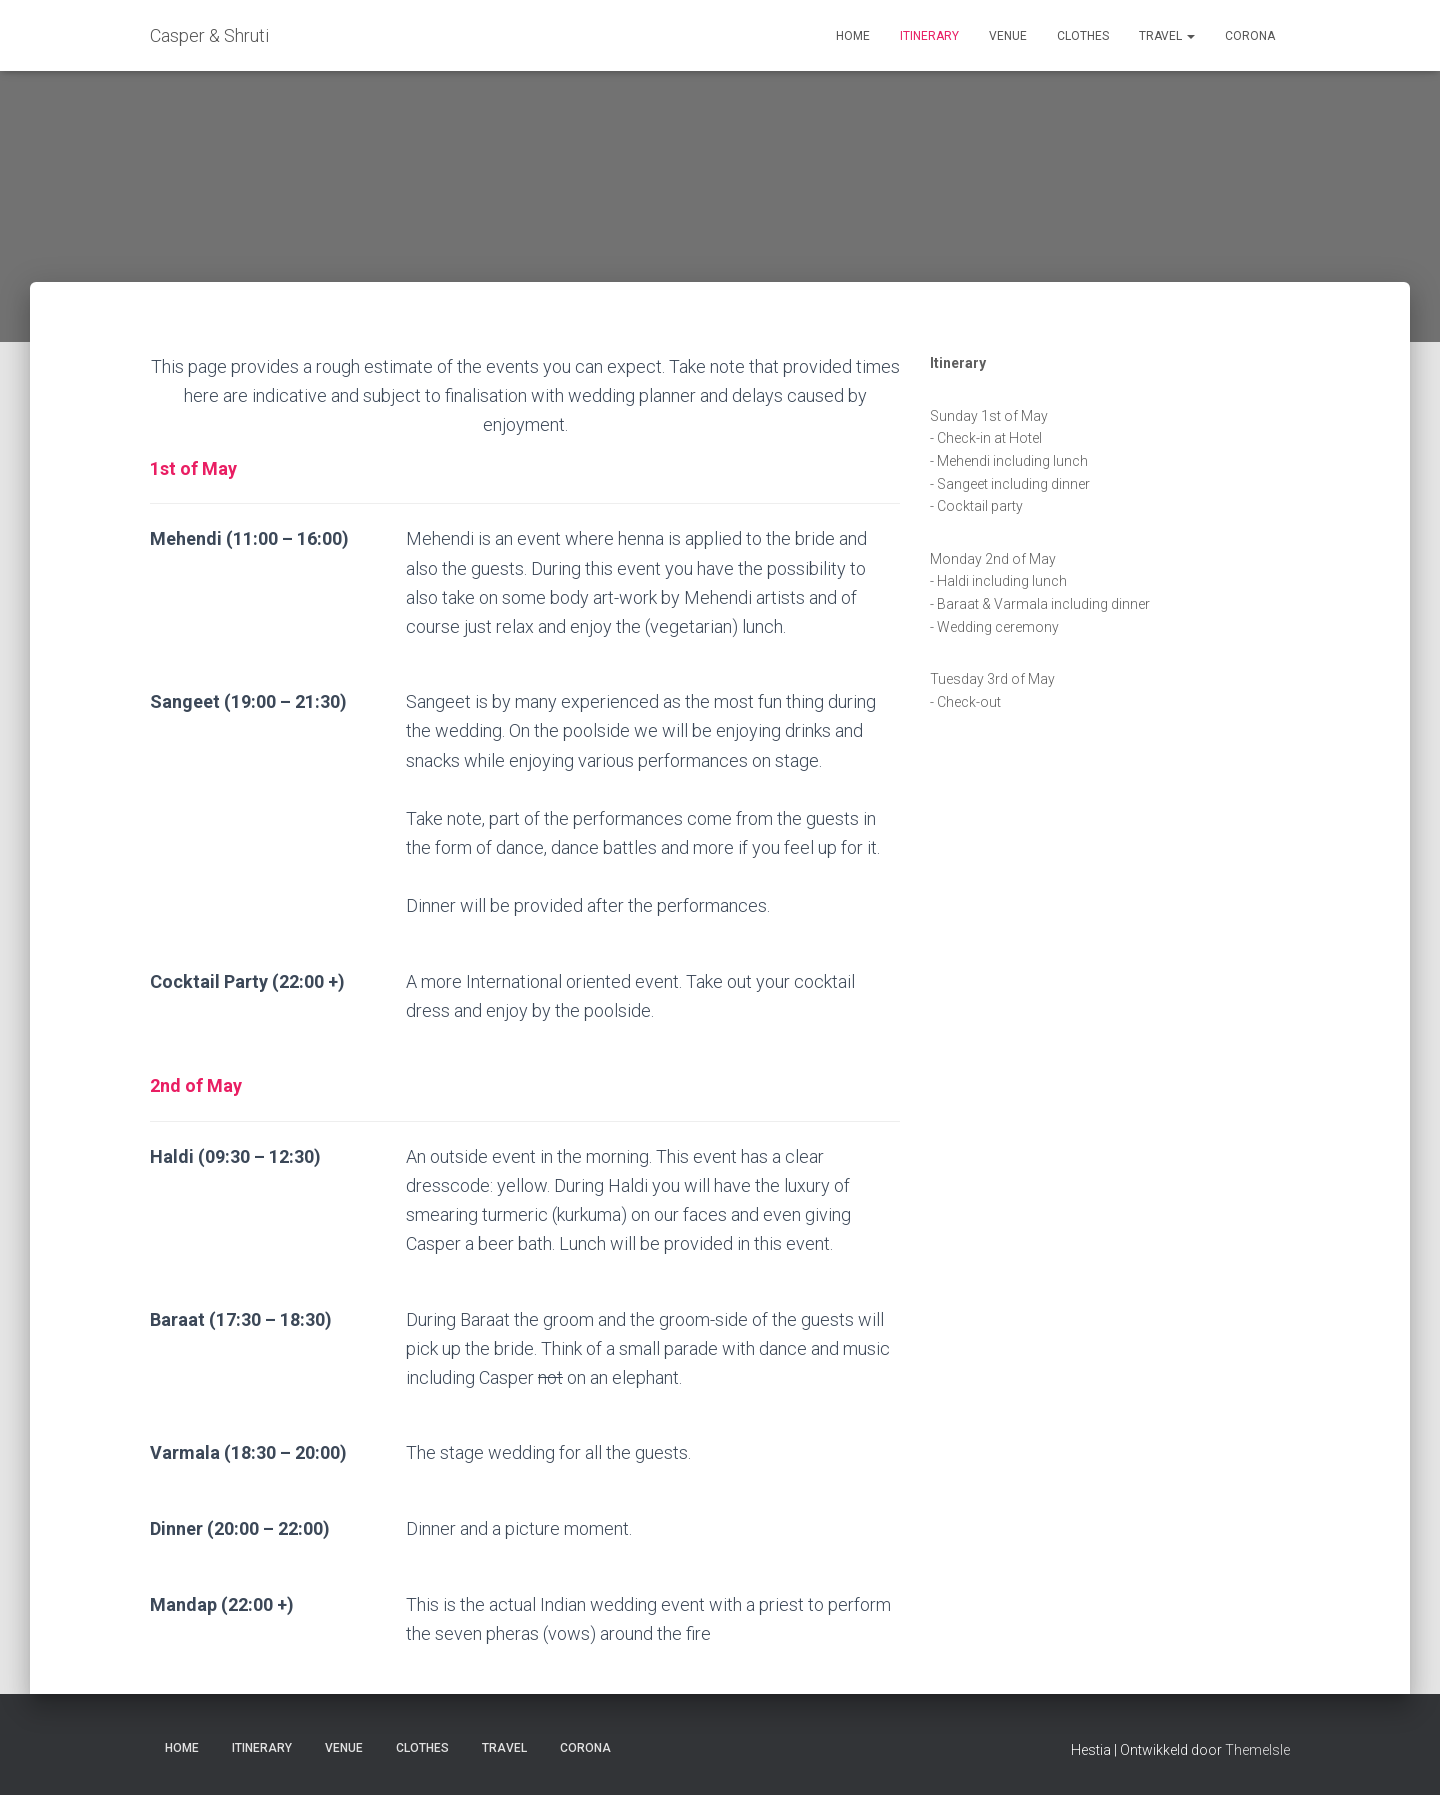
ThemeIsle (1257, 1750)
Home (853, 36)
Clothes (1083, 36)
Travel (1167, 36)
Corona (1250, 36)
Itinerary (929, 36)
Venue (1008, 36)
